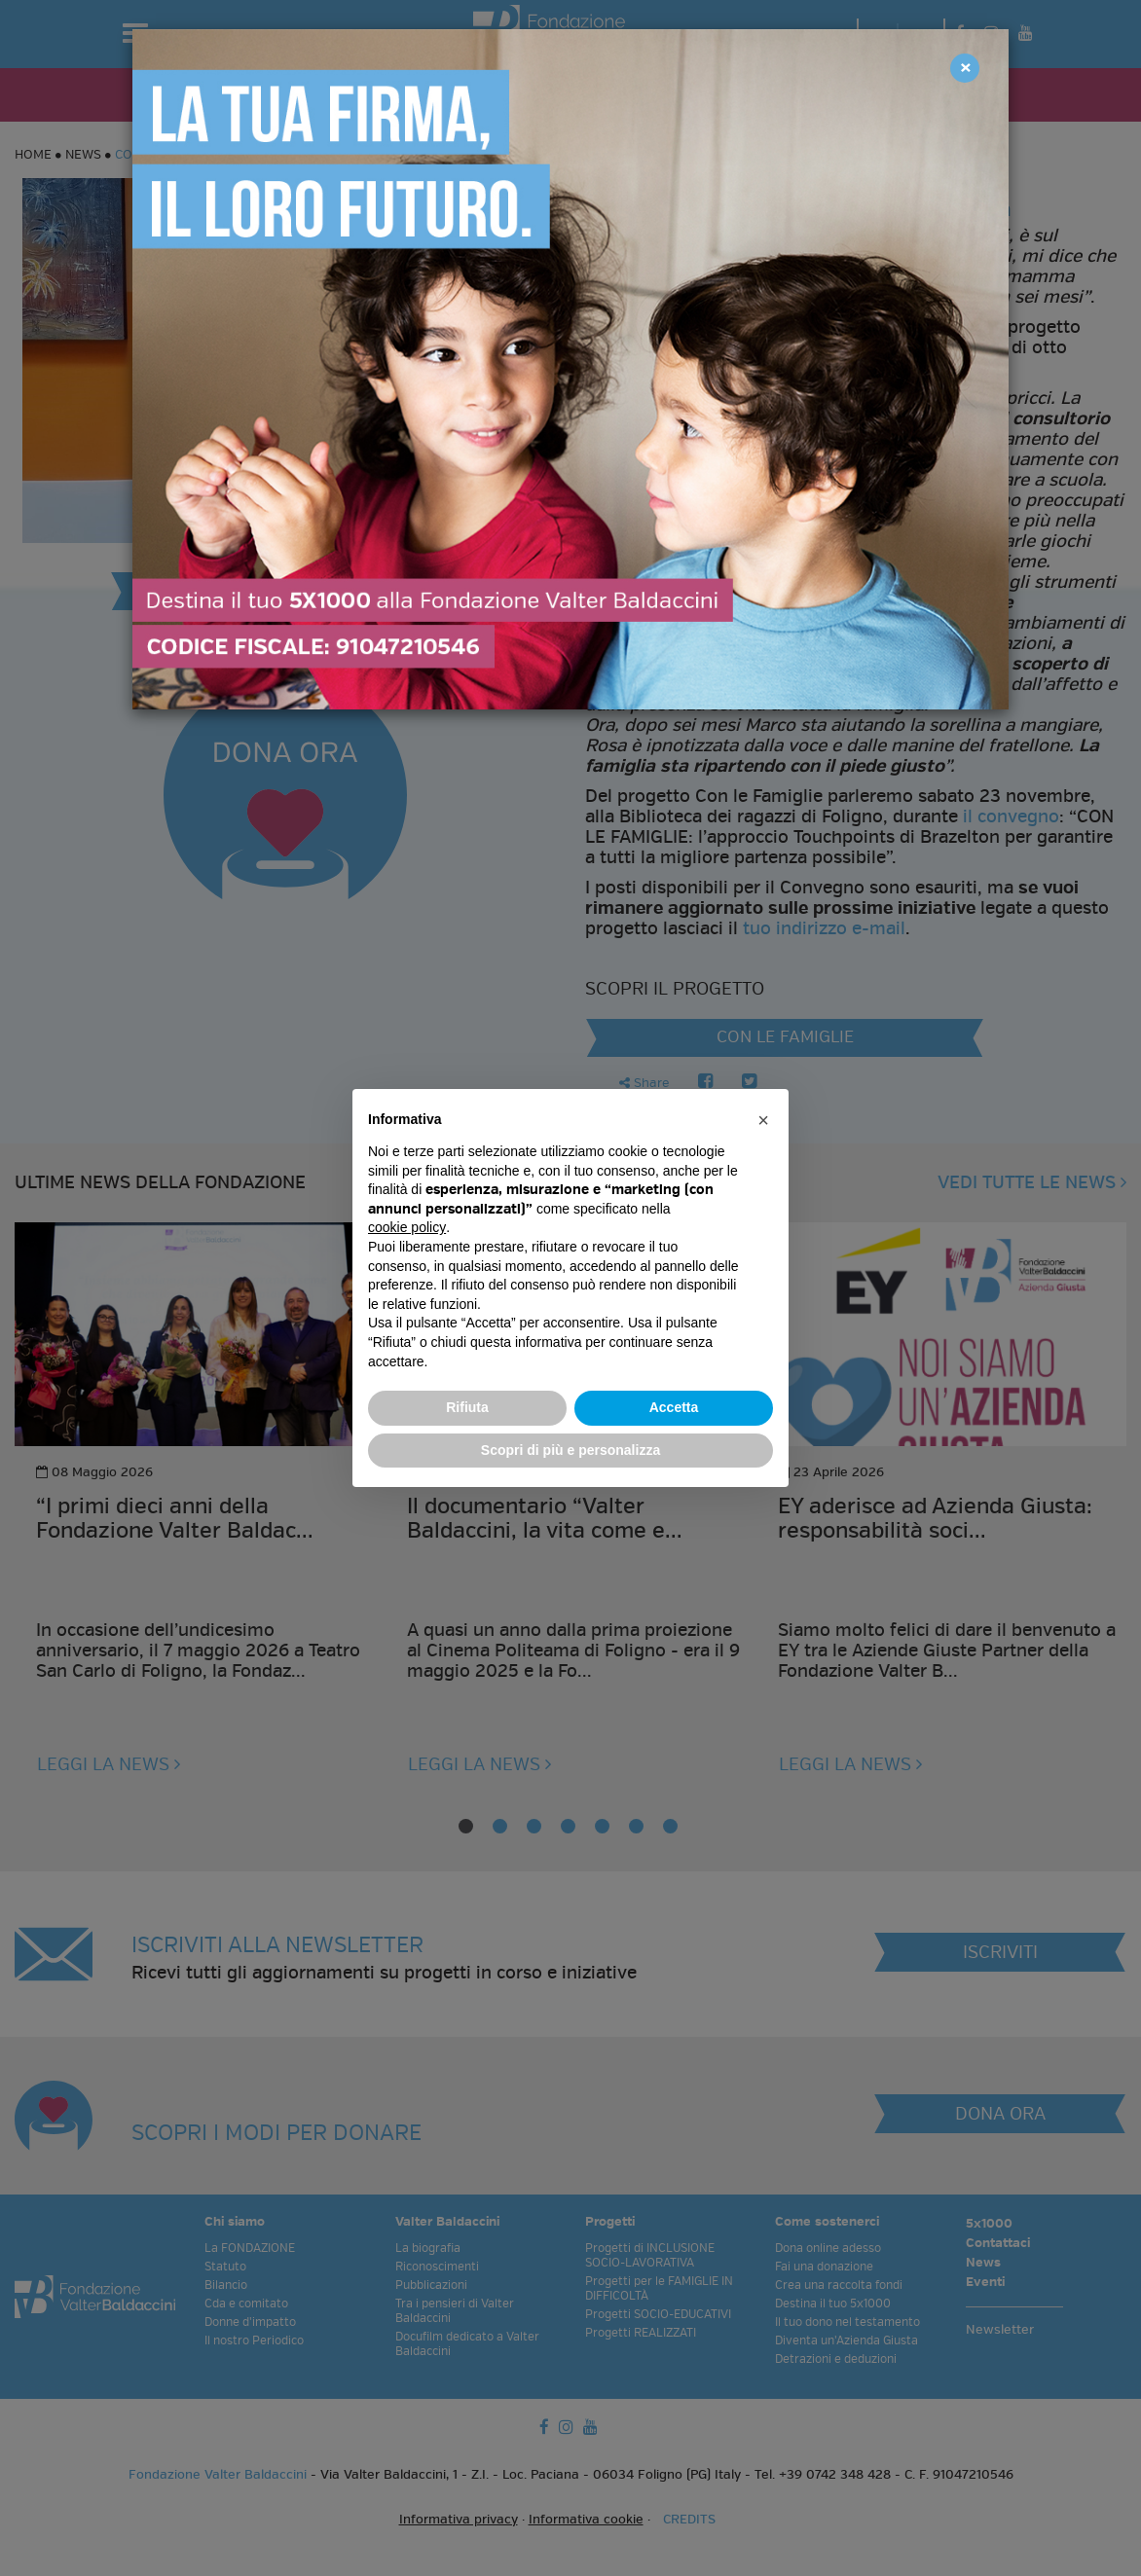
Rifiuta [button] (467, 1407)
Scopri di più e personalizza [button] (570, 1450)
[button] (763, 1120)
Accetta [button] (674, 1407)
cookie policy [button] (407, 1227)
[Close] (964, 68)
